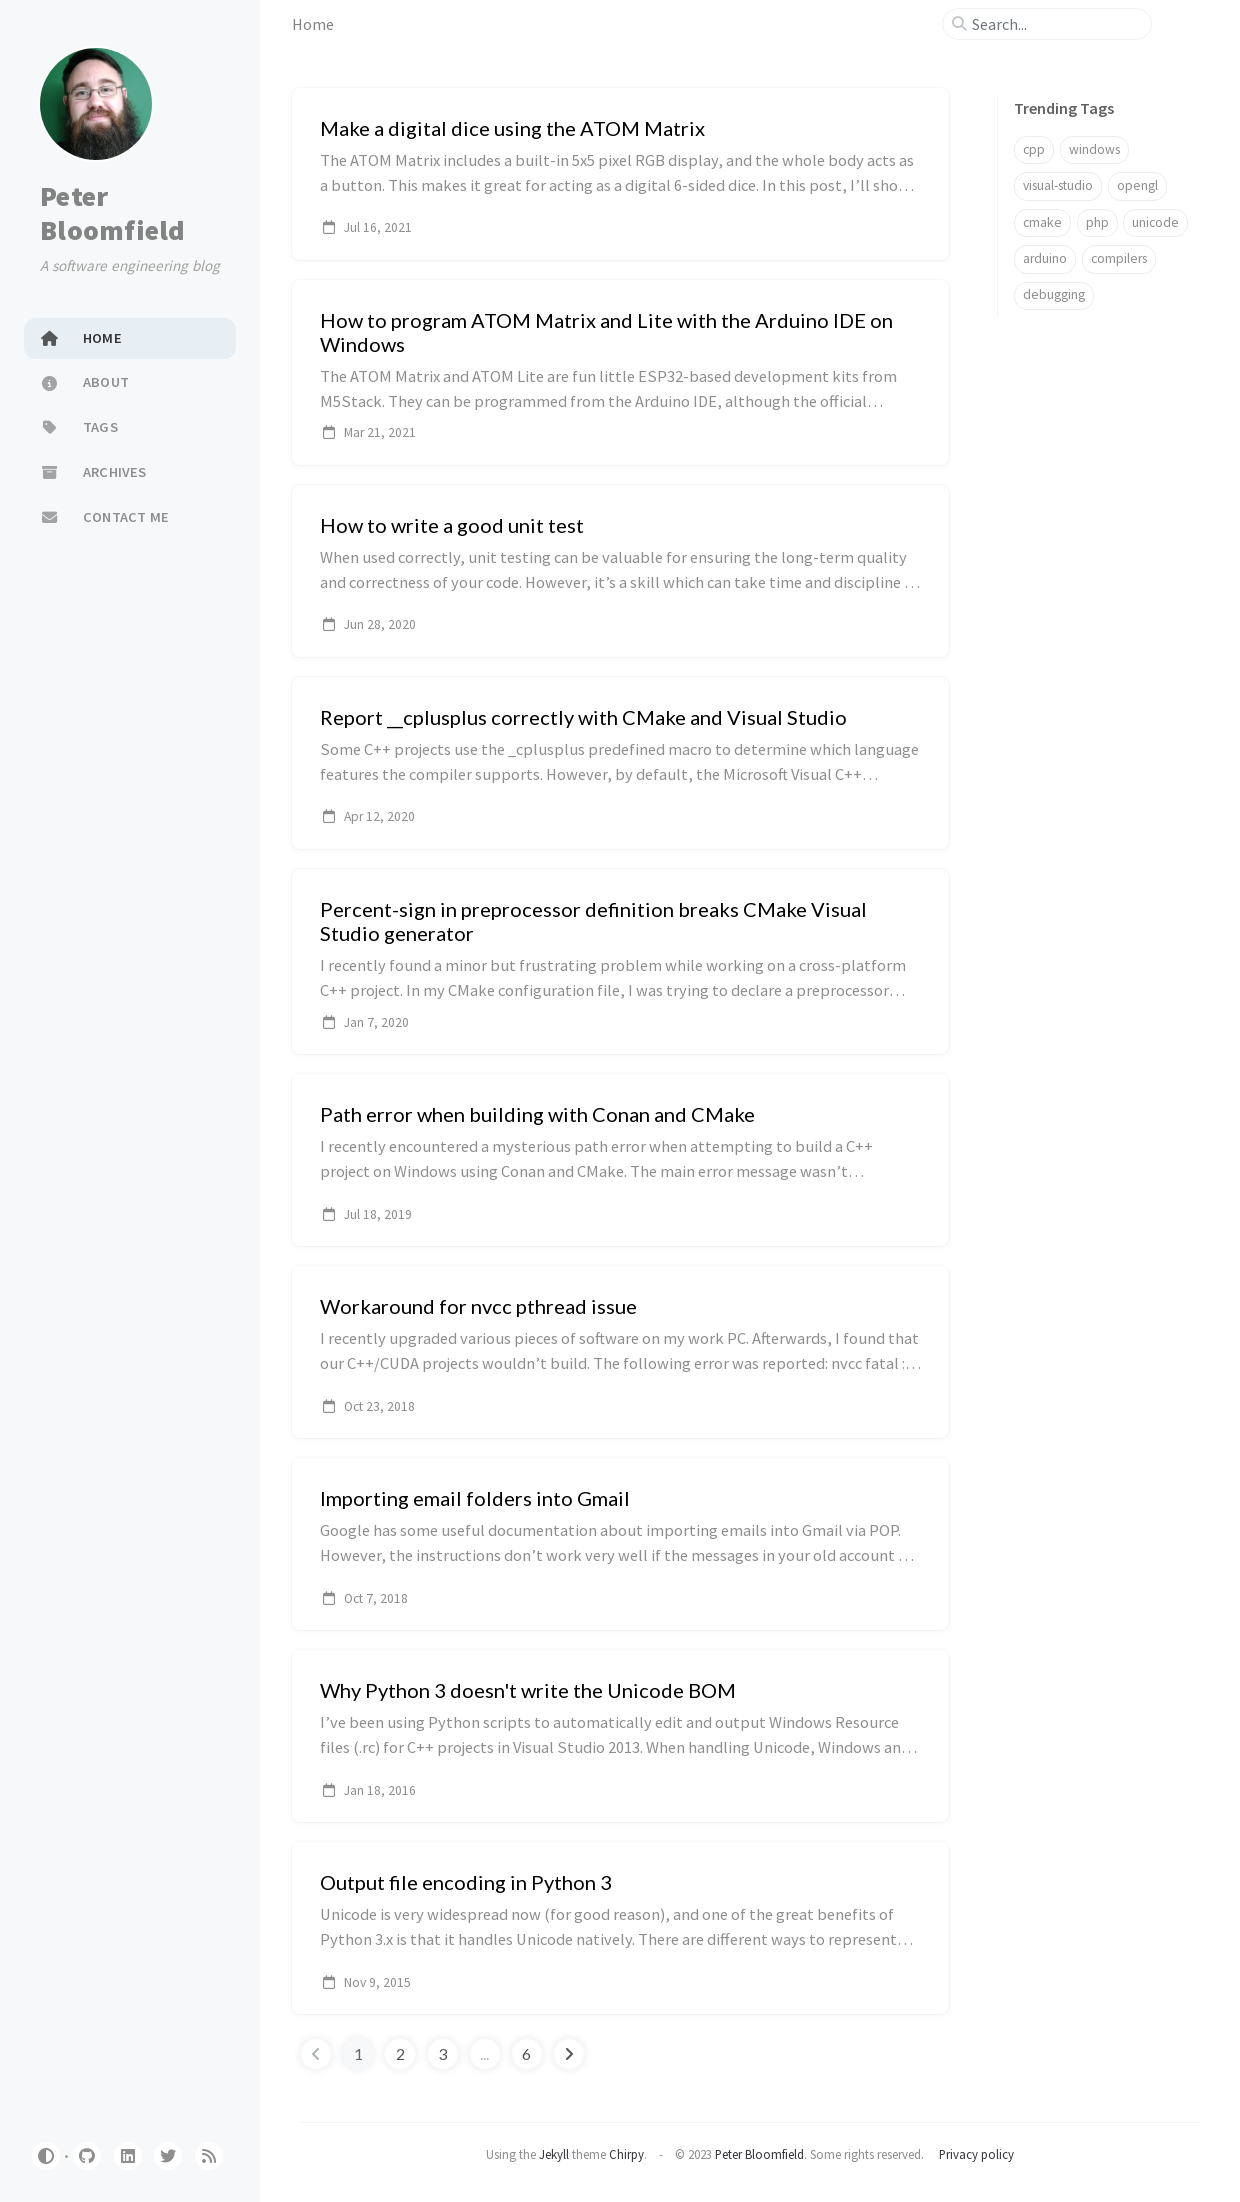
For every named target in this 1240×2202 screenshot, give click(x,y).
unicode (1155, 222)
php (1097, 222)
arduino (1045, 258)
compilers (1119, 258)
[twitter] (168, 2156)
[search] (1055, 24)
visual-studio (1058, 185)
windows (1094, 149)
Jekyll (554, 2154)
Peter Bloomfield (113, 213)
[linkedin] (128, 2156)
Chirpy (626, 2154)
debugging (1054, 294)
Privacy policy (976, 2154)
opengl (1137, 185)
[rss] (209, 2156)
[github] (87, 2156)
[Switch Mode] (46, 2156)
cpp (1034, 149)
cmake (1042, 222)
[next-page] (569, 2054)
